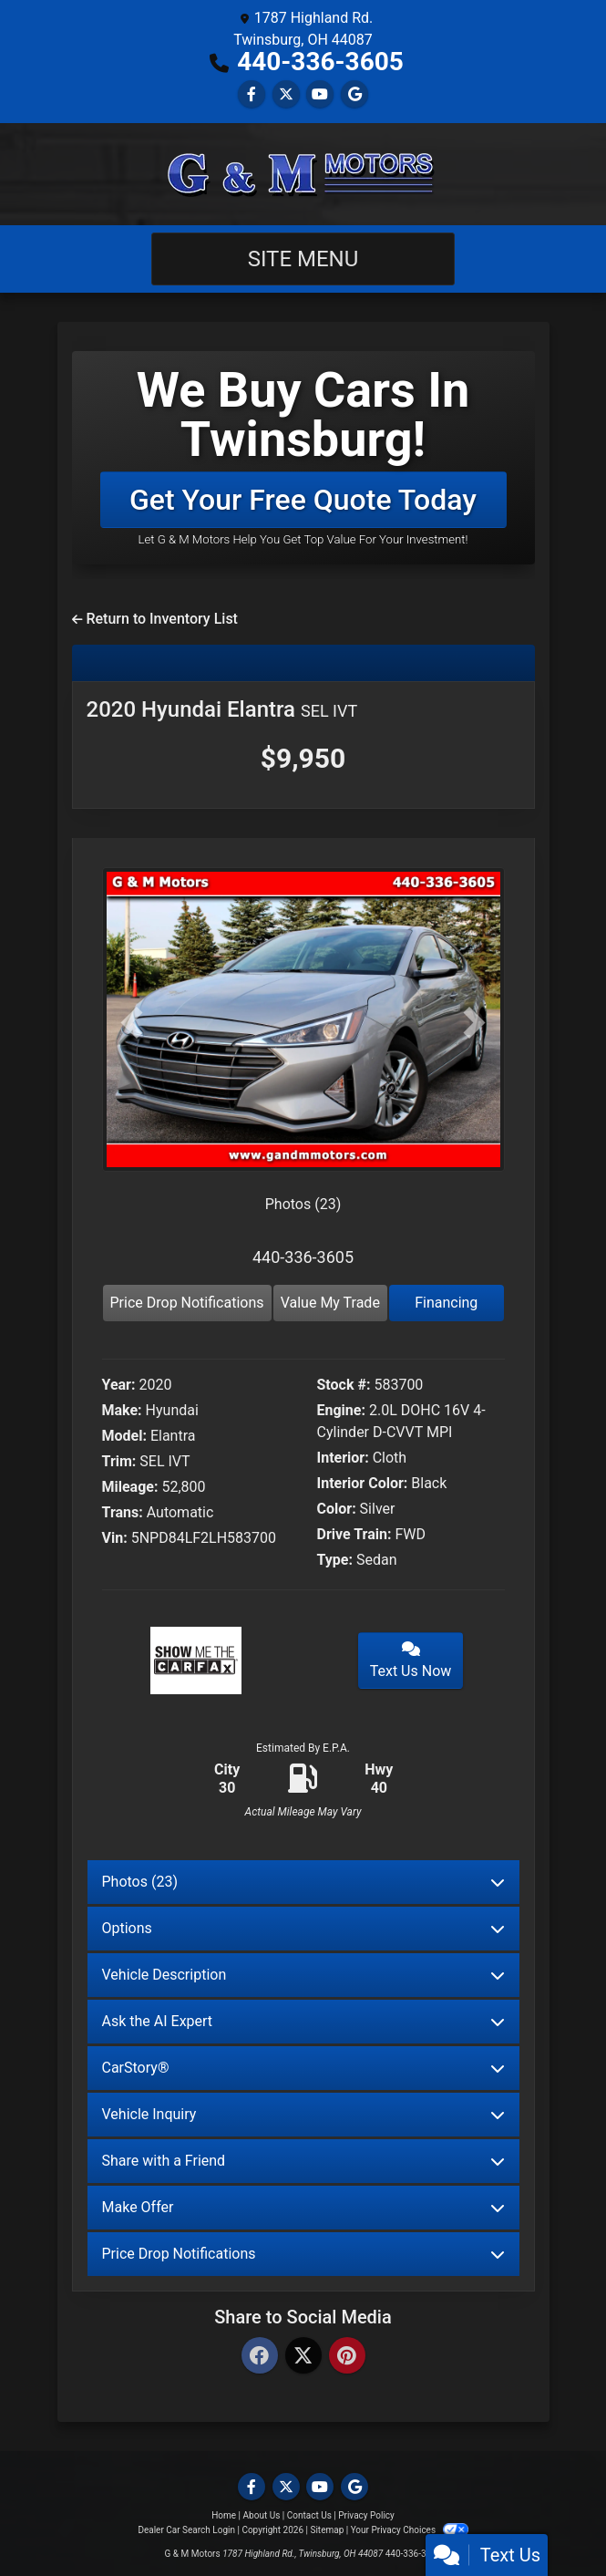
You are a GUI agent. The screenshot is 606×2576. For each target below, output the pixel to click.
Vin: (115, 1538)
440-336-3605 (320, 62)
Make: (122, 1410)
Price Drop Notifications (187, 1302)
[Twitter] (303, 2356)
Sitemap (327, 2530)
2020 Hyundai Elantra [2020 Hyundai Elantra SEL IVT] (222, 709)
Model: (124, 1435)
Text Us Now (411, 1660)
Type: (335, 1559)
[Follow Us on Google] (354, 94)
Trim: (119, 1461)
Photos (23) (303, 1204)
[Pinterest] (347, 2356)
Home (223, 2515)
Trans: (122, 1512)
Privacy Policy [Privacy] (366, 2515)
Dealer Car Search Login (186, 2530)
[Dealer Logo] (303, 174)
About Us (262, 2515)
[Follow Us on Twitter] (286, 94)
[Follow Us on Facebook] (251, 94)
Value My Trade (330, 1302)
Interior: (343, 1457)
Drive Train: (354, 1534)
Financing (446, 1302)
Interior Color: (362, 1483)
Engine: (341, 1410)
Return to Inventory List (155, 618)
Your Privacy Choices (409, 2530)
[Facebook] (259, 2356)
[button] (132, 1023)
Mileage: (130, 1486)
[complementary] (551, 2521)
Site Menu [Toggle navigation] (303, 259)
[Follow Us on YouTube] (320, 94)
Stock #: (344, 1384)
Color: (336, 1508)
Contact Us (309, 2515)
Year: (119, 1384)
